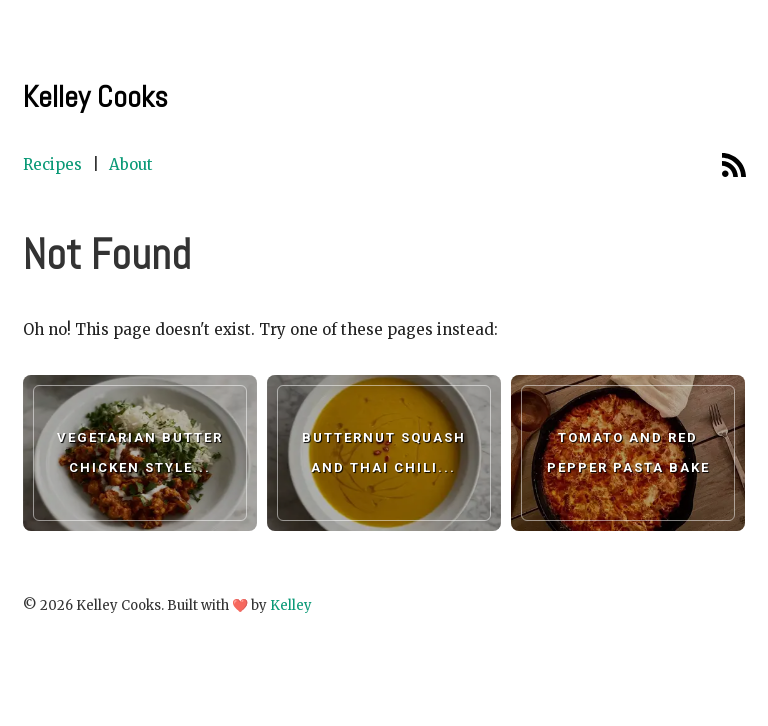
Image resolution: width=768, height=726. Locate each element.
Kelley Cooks (95, 97)
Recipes (52, 164)
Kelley (291, 605)
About (131, 164)
